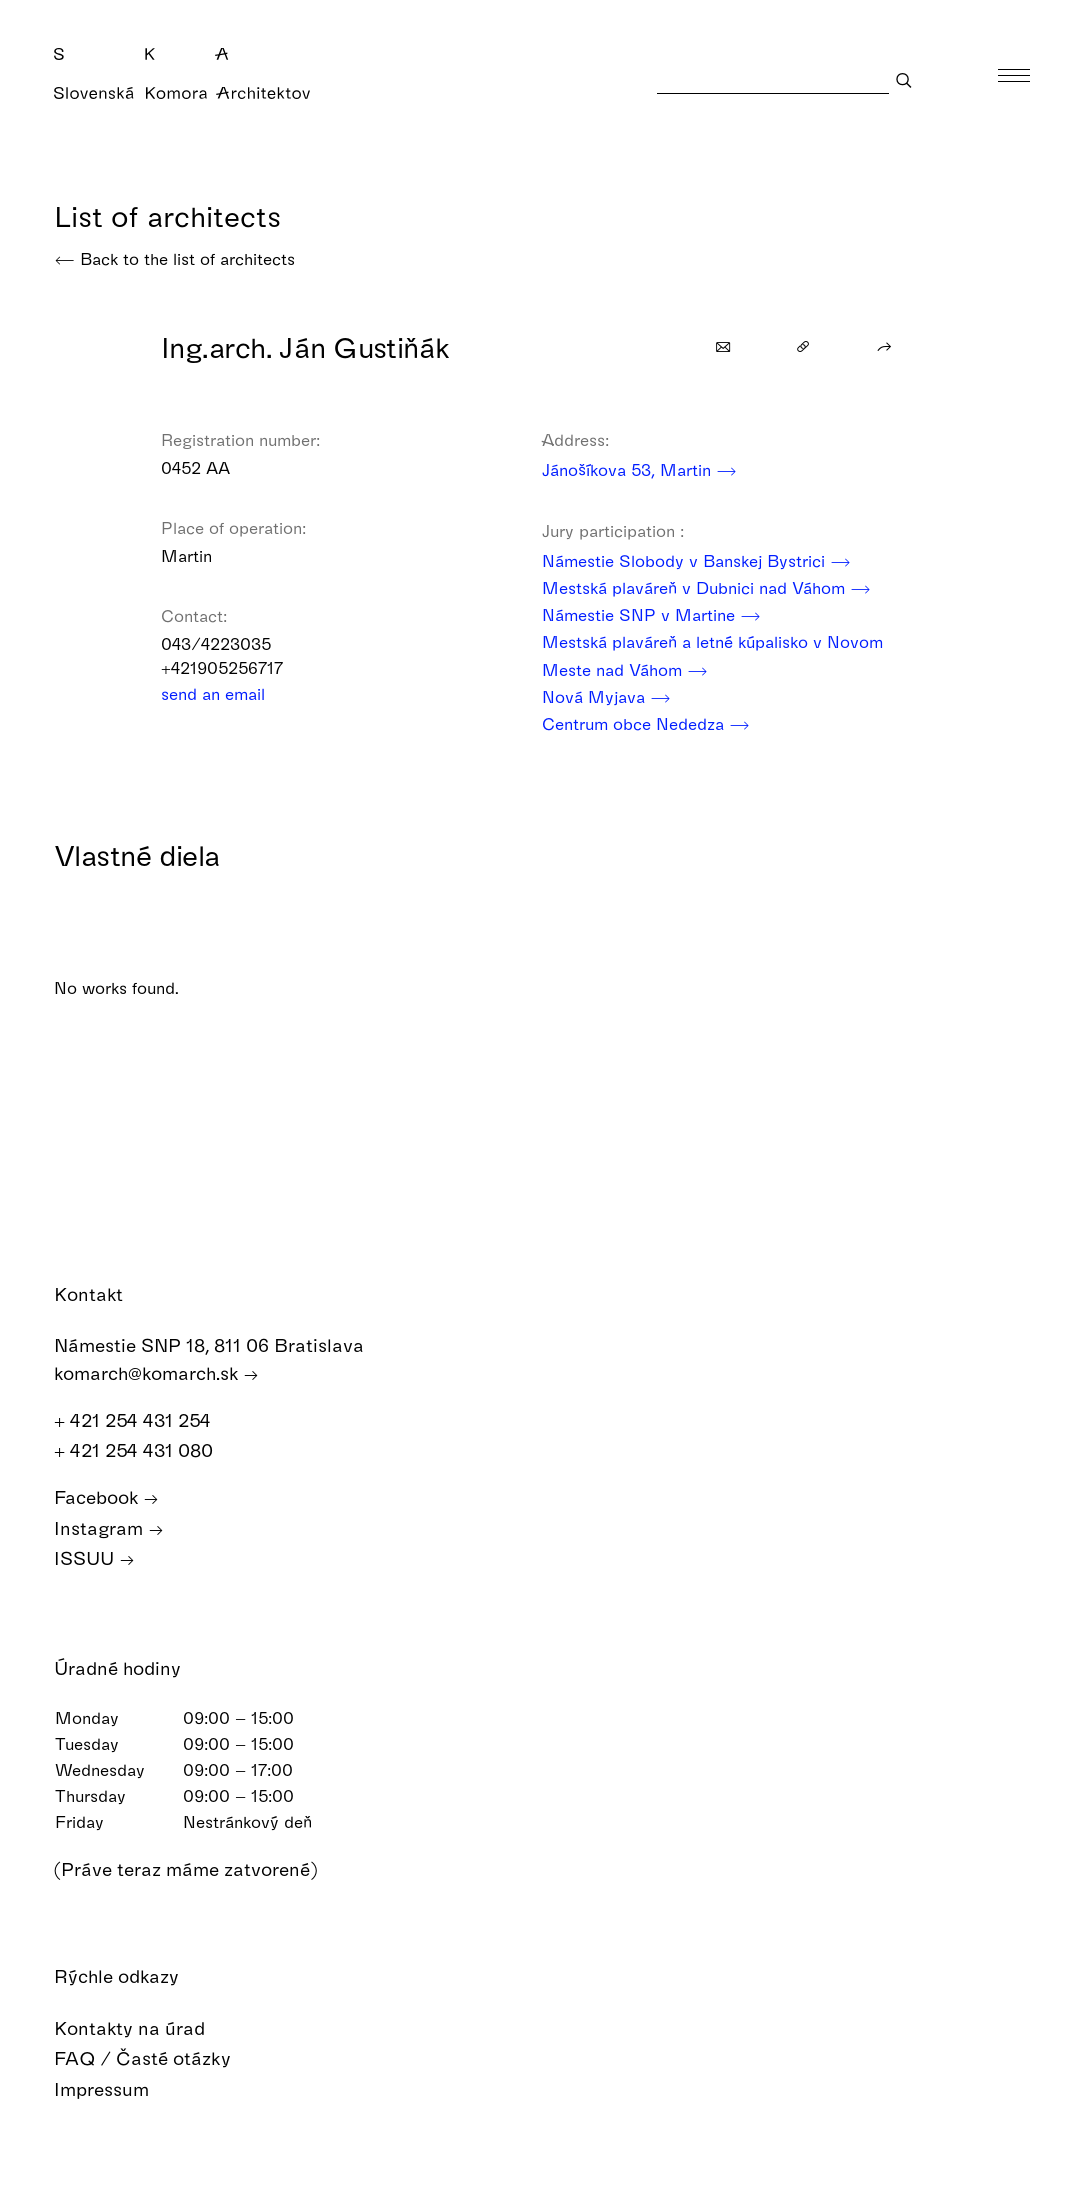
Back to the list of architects (174, 258)
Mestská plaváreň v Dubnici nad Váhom (706, 587)
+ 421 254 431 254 (143, 1420)
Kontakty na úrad (144, 2028)
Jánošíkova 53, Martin (639, 469)
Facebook (106, 1497)
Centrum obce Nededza (646, 723)
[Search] (773, 79)
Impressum (116, 2089)
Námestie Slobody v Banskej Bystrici (696, 560)
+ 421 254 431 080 (144, 1450)
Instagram (109, 1528)
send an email (226, 693)
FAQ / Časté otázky (157, 2058)
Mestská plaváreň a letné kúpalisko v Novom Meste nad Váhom (712, 657)
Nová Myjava (606, 696)
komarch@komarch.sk (156, 1373)
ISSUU (94, 1558)
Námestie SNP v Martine (651, 614)
